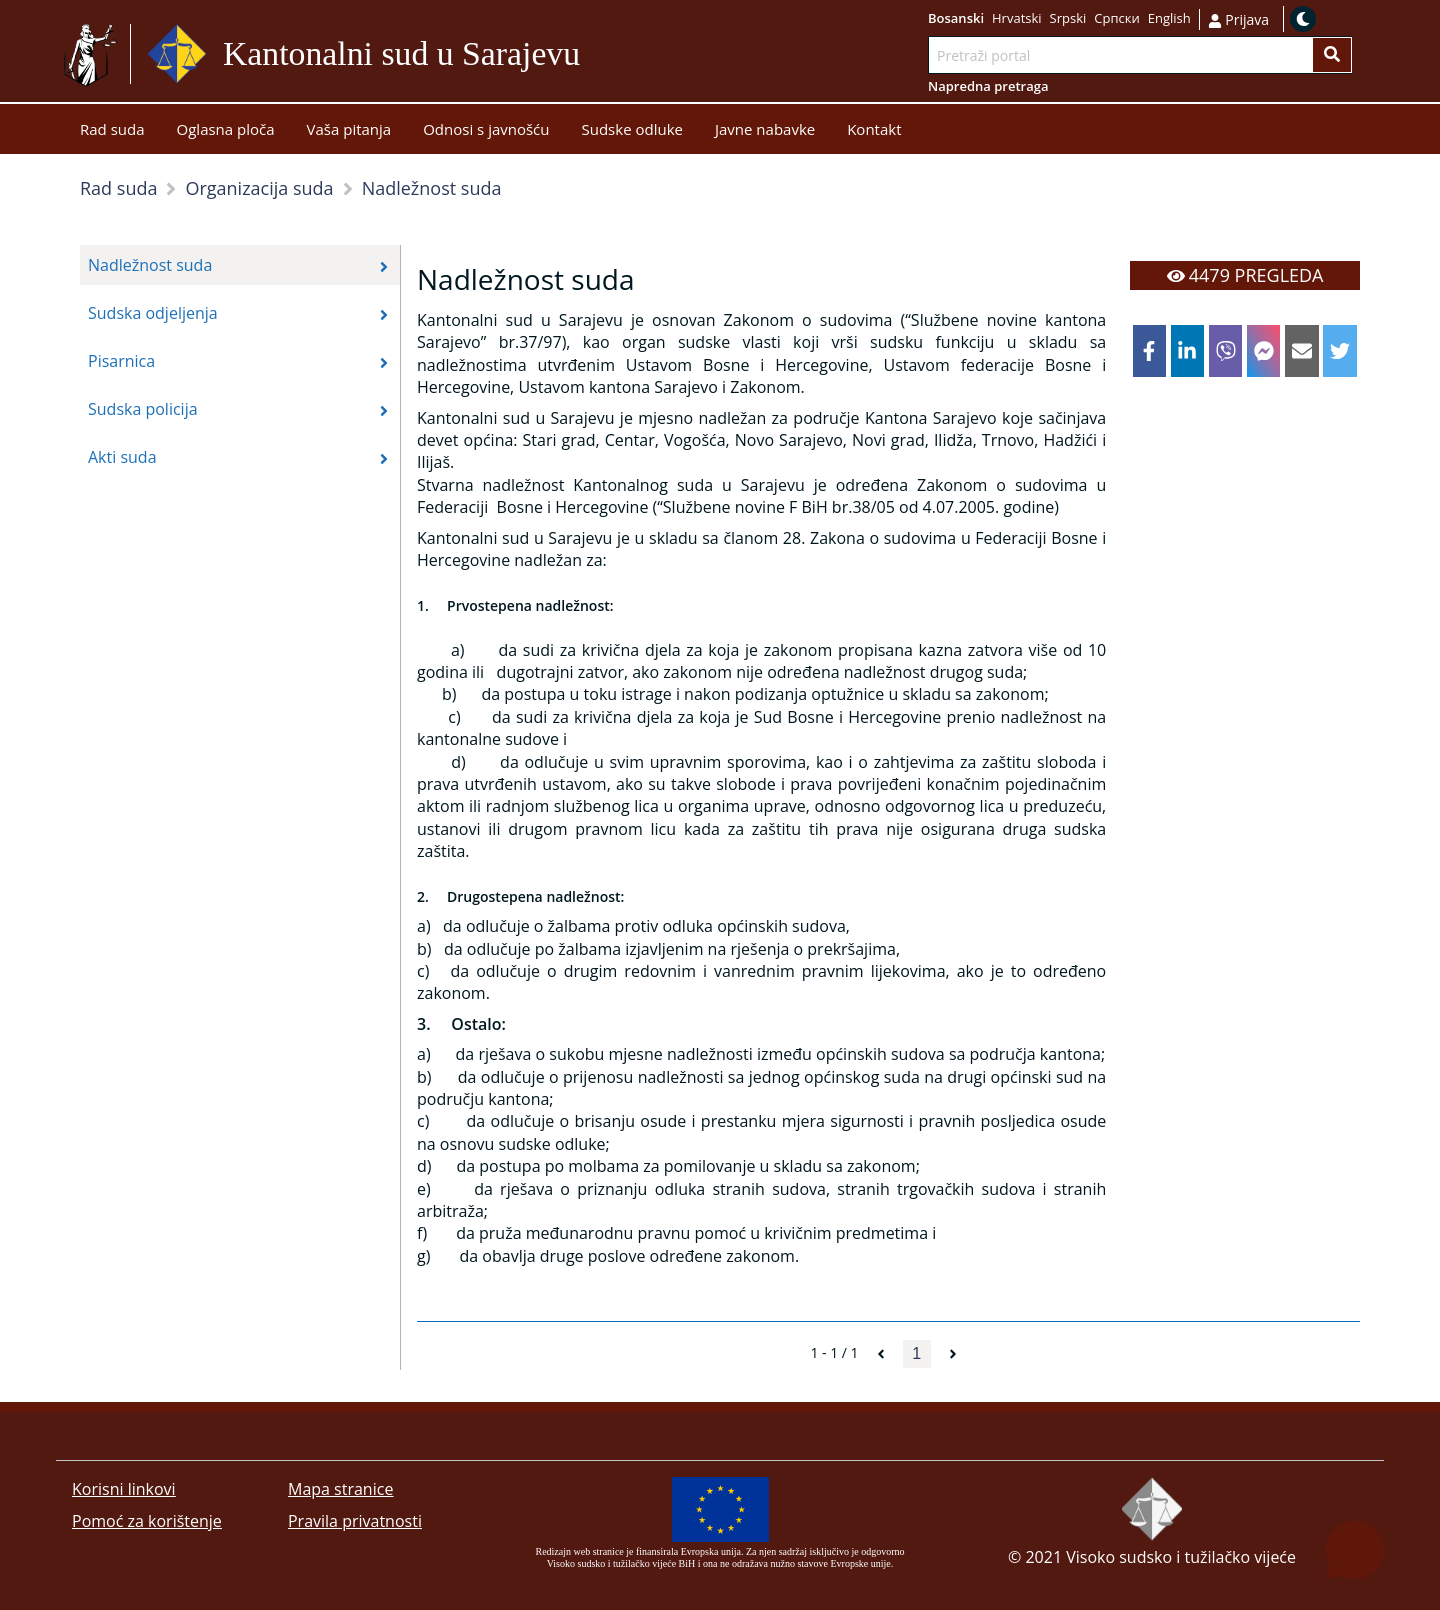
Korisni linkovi (124, 1489)
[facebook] (1150, 351)
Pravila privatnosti (355, 1521)
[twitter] (1340, 351)
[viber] (1226, 351)
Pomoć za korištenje (147, 1521)
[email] (1302, 351)
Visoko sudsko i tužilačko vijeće (1181, 1557)
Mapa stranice (340, 1489)
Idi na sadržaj (628, 54)
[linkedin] (1188, 351)
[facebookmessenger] (1264, 351)
